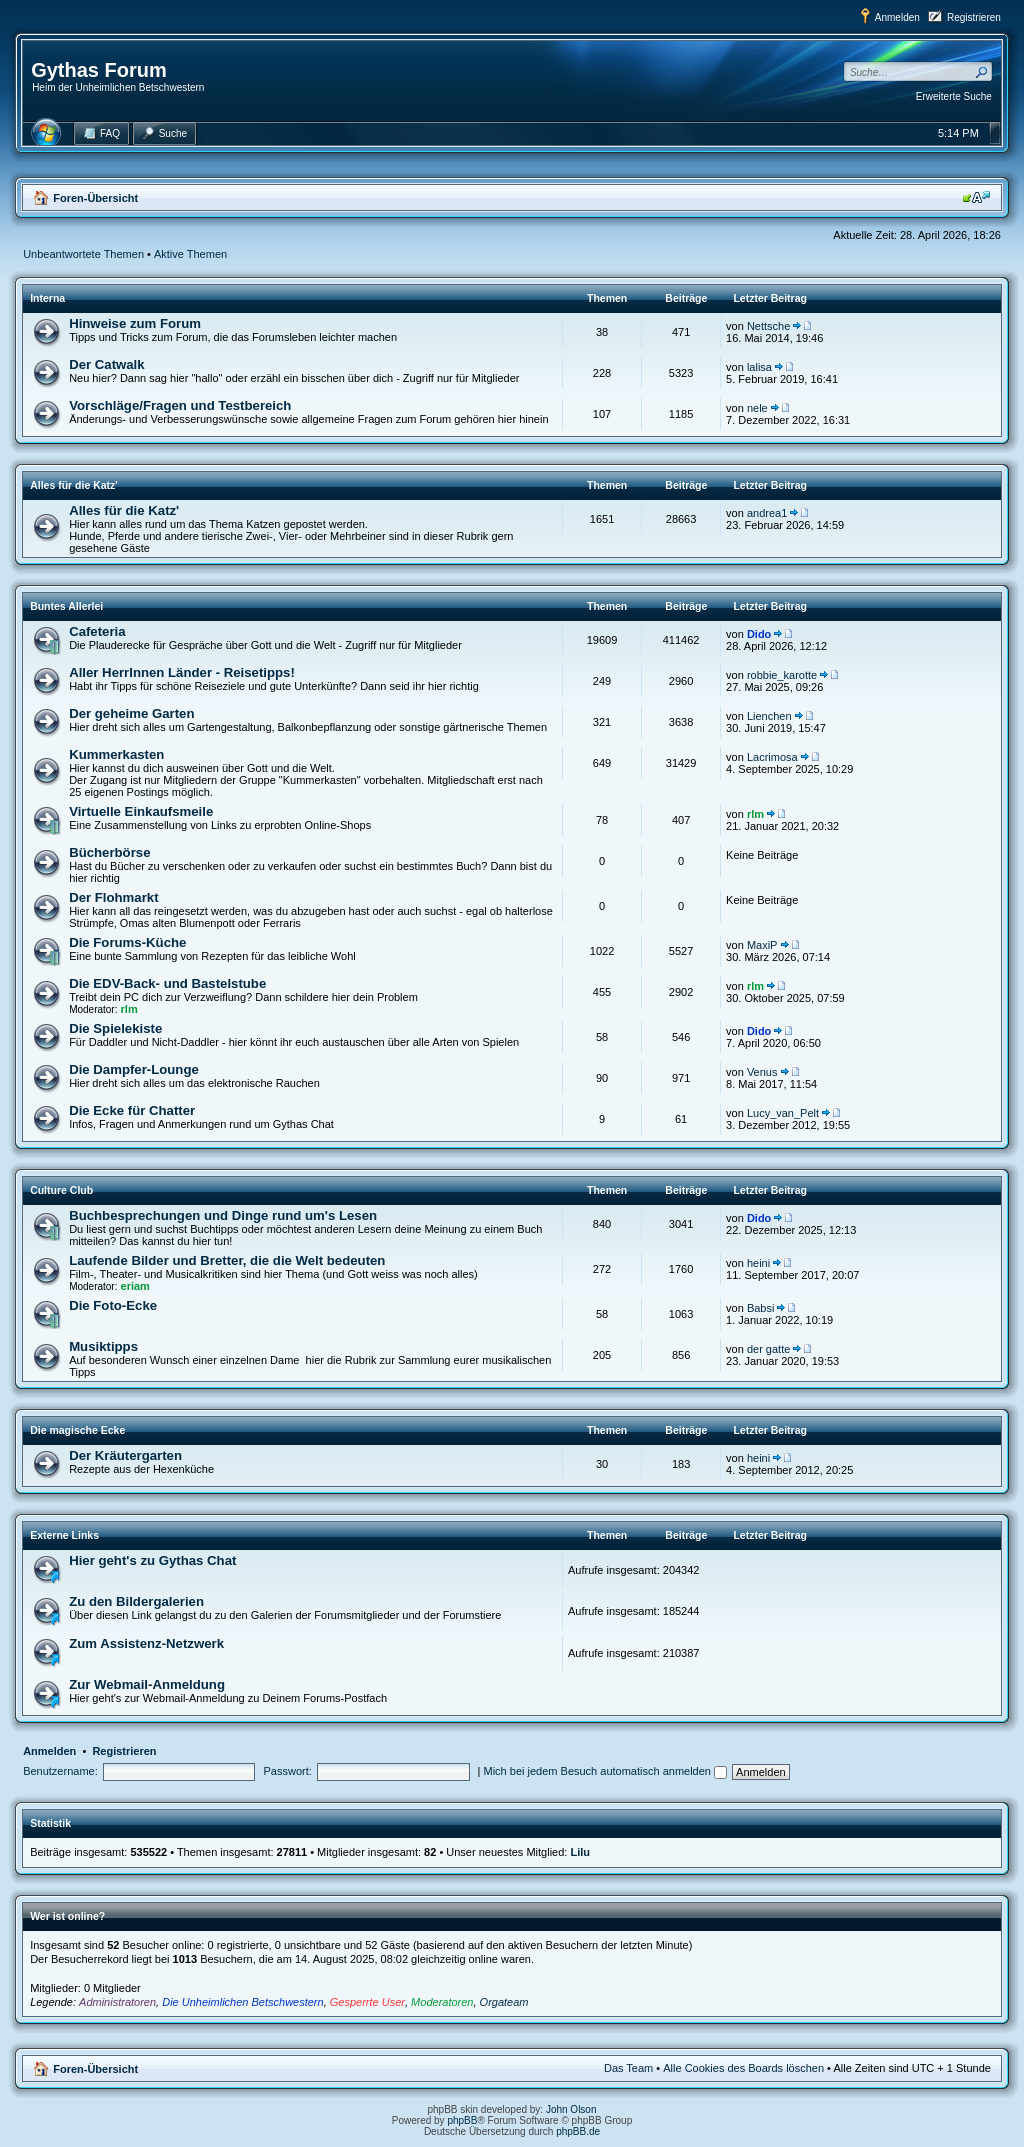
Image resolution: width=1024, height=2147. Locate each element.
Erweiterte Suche (954, 96)
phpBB (462, 2120)
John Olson (571, 2109)
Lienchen (769, 716)
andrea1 (767, 513)
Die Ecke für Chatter (132, 1110)
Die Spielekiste (115, 1028)
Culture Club (61, 1190)
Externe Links (64, 1535)
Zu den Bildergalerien (136, 1601)
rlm (755, 814)
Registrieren (974, 17)
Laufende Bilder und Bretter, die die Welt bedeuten (227, 1260)
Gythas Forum (99, 70)
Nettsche (768, 326)
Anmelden (897, 17)
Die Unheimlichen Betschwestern (242, 2002)
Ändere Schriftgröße (976, 197)
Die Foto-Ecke (113, 1305)
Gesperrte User (367, 2002)
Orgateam (504, 2002)
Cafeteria (97, 631)
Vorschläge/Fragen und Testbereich (180, 405)
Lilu (580, 1852)
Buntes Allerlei (66, 606)
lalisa (759, 367)
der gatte (768, 1349)
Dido (759, 634)
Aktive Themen (190, 254)
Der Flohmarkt (113, 897)
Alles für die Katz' (74, 485)
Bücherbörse (109, 852)
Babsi (761, 1308)
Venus (762, 1072)
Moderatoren (442, 2002)
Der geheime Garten (131, 713)
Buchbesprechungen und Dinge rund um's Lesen (223, 1215)
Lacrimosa (772, 757)
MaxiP (762, 945)
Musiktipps (103, 1346)
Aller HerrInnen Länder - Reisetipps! (182, 672)
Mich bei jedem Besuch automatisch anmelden (606, 1771)
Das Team (628, 2068)
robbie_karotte (782, 675)
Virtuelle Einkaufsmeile (141, 811)
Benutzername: (60, 1771)
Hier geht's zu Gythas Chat (152, 1560)
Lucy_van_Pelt (783, 1113)
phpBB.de (578, 2131)
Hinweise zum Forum (135, 323)
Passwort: (288, 1771)
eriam (135, 1286)
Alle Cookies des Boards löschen (743, 2068)
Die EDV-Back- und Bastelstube (167, 983)
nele (757, 408)
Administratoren (117, 2002)
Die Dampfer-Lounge (134, 1069)
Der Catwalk (107, 364)
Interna (47, 298)
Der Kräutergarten (125, 1455)
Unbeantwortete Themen (83, 254)
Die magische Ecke (77, 1430)
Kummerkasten (116, 754)
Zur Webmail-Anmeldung (147, 1684)
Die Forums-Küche (127, 942)
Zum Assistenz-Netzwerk (146, 1643)
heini (758, 1263)
